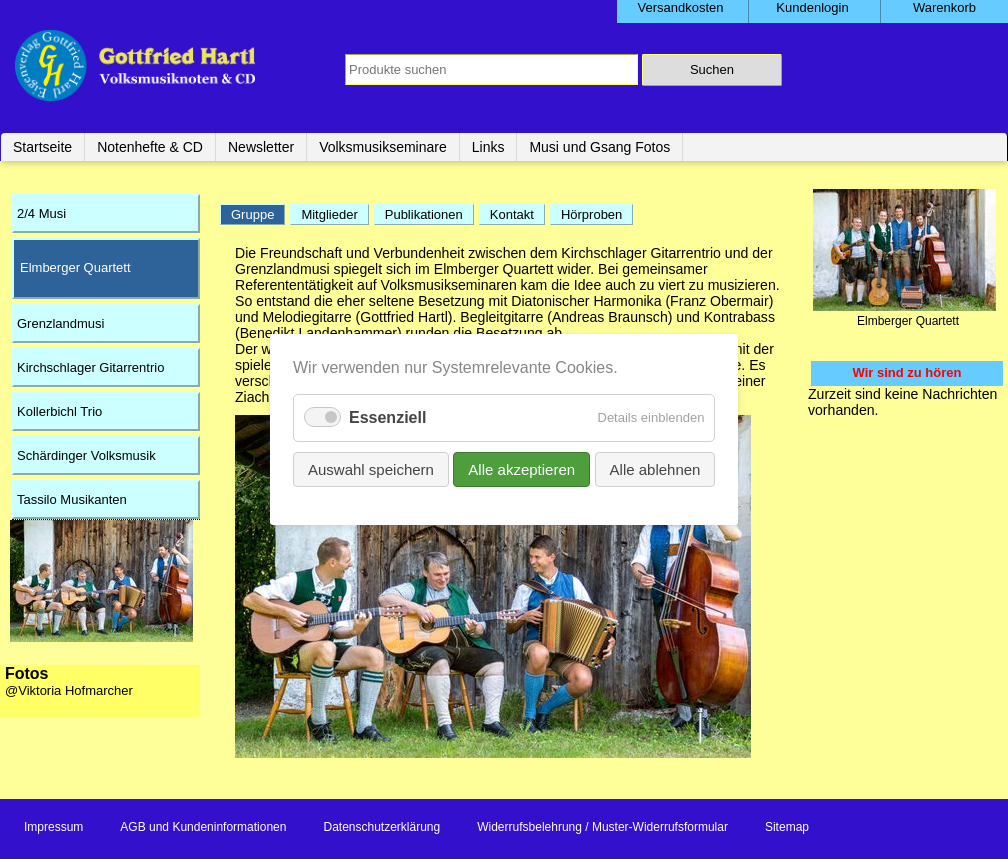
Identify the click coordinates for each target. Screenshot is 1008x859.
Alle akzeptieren (521, 469)
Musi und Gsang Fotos (599, 147)
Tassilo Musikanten (72, 499)
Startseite (42, 147)
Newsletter (261, 147)
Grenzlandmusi (60, 323)
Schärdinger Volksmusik (86, 455)
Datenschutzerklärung (381, 827)
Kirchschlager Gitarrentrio (90, 367)
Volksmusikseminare (383, 147)
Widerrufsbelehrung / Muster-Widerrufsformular (602, 827)
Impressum (53, 827)
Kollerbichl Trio (59, 411)
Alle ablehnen (654, 469)
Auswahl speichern (371, 469)
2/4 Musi (41, 213)
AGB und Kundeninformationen (203, 827)
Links (488, 147)
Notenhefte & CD (150, 147)
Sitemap (787, 827)
